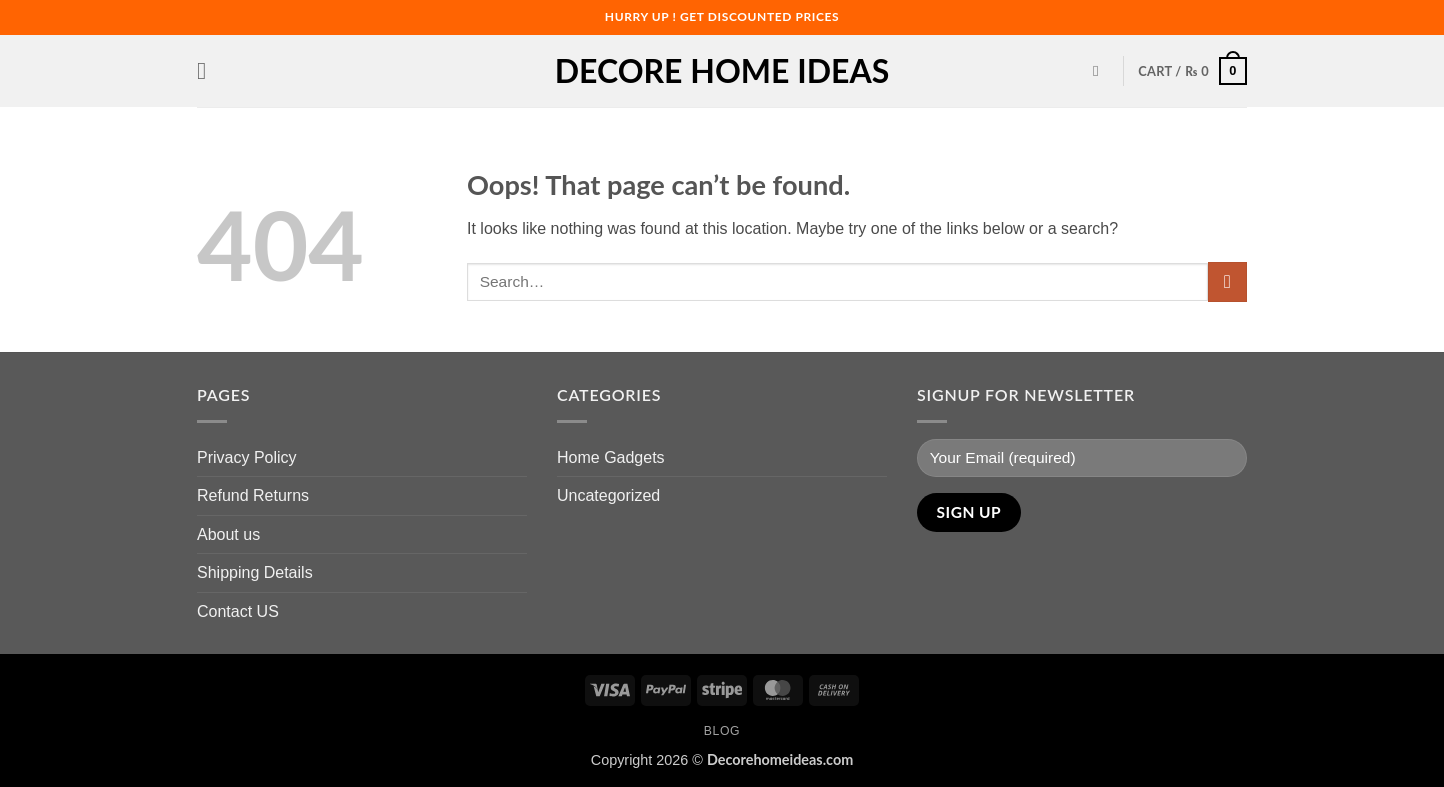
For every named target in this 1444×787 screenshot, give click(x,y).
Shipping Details (255, 572)
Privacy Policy (247, 457)
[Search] (1100, 71)
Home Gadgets (611, 457)
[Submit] (1227, 281)
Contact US (238, 611)
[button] (209, 70)
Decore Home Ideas (722, 71)
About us (228, 534)
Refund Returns (253, 495)
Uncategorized (608, 495)
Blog (722, 731)
